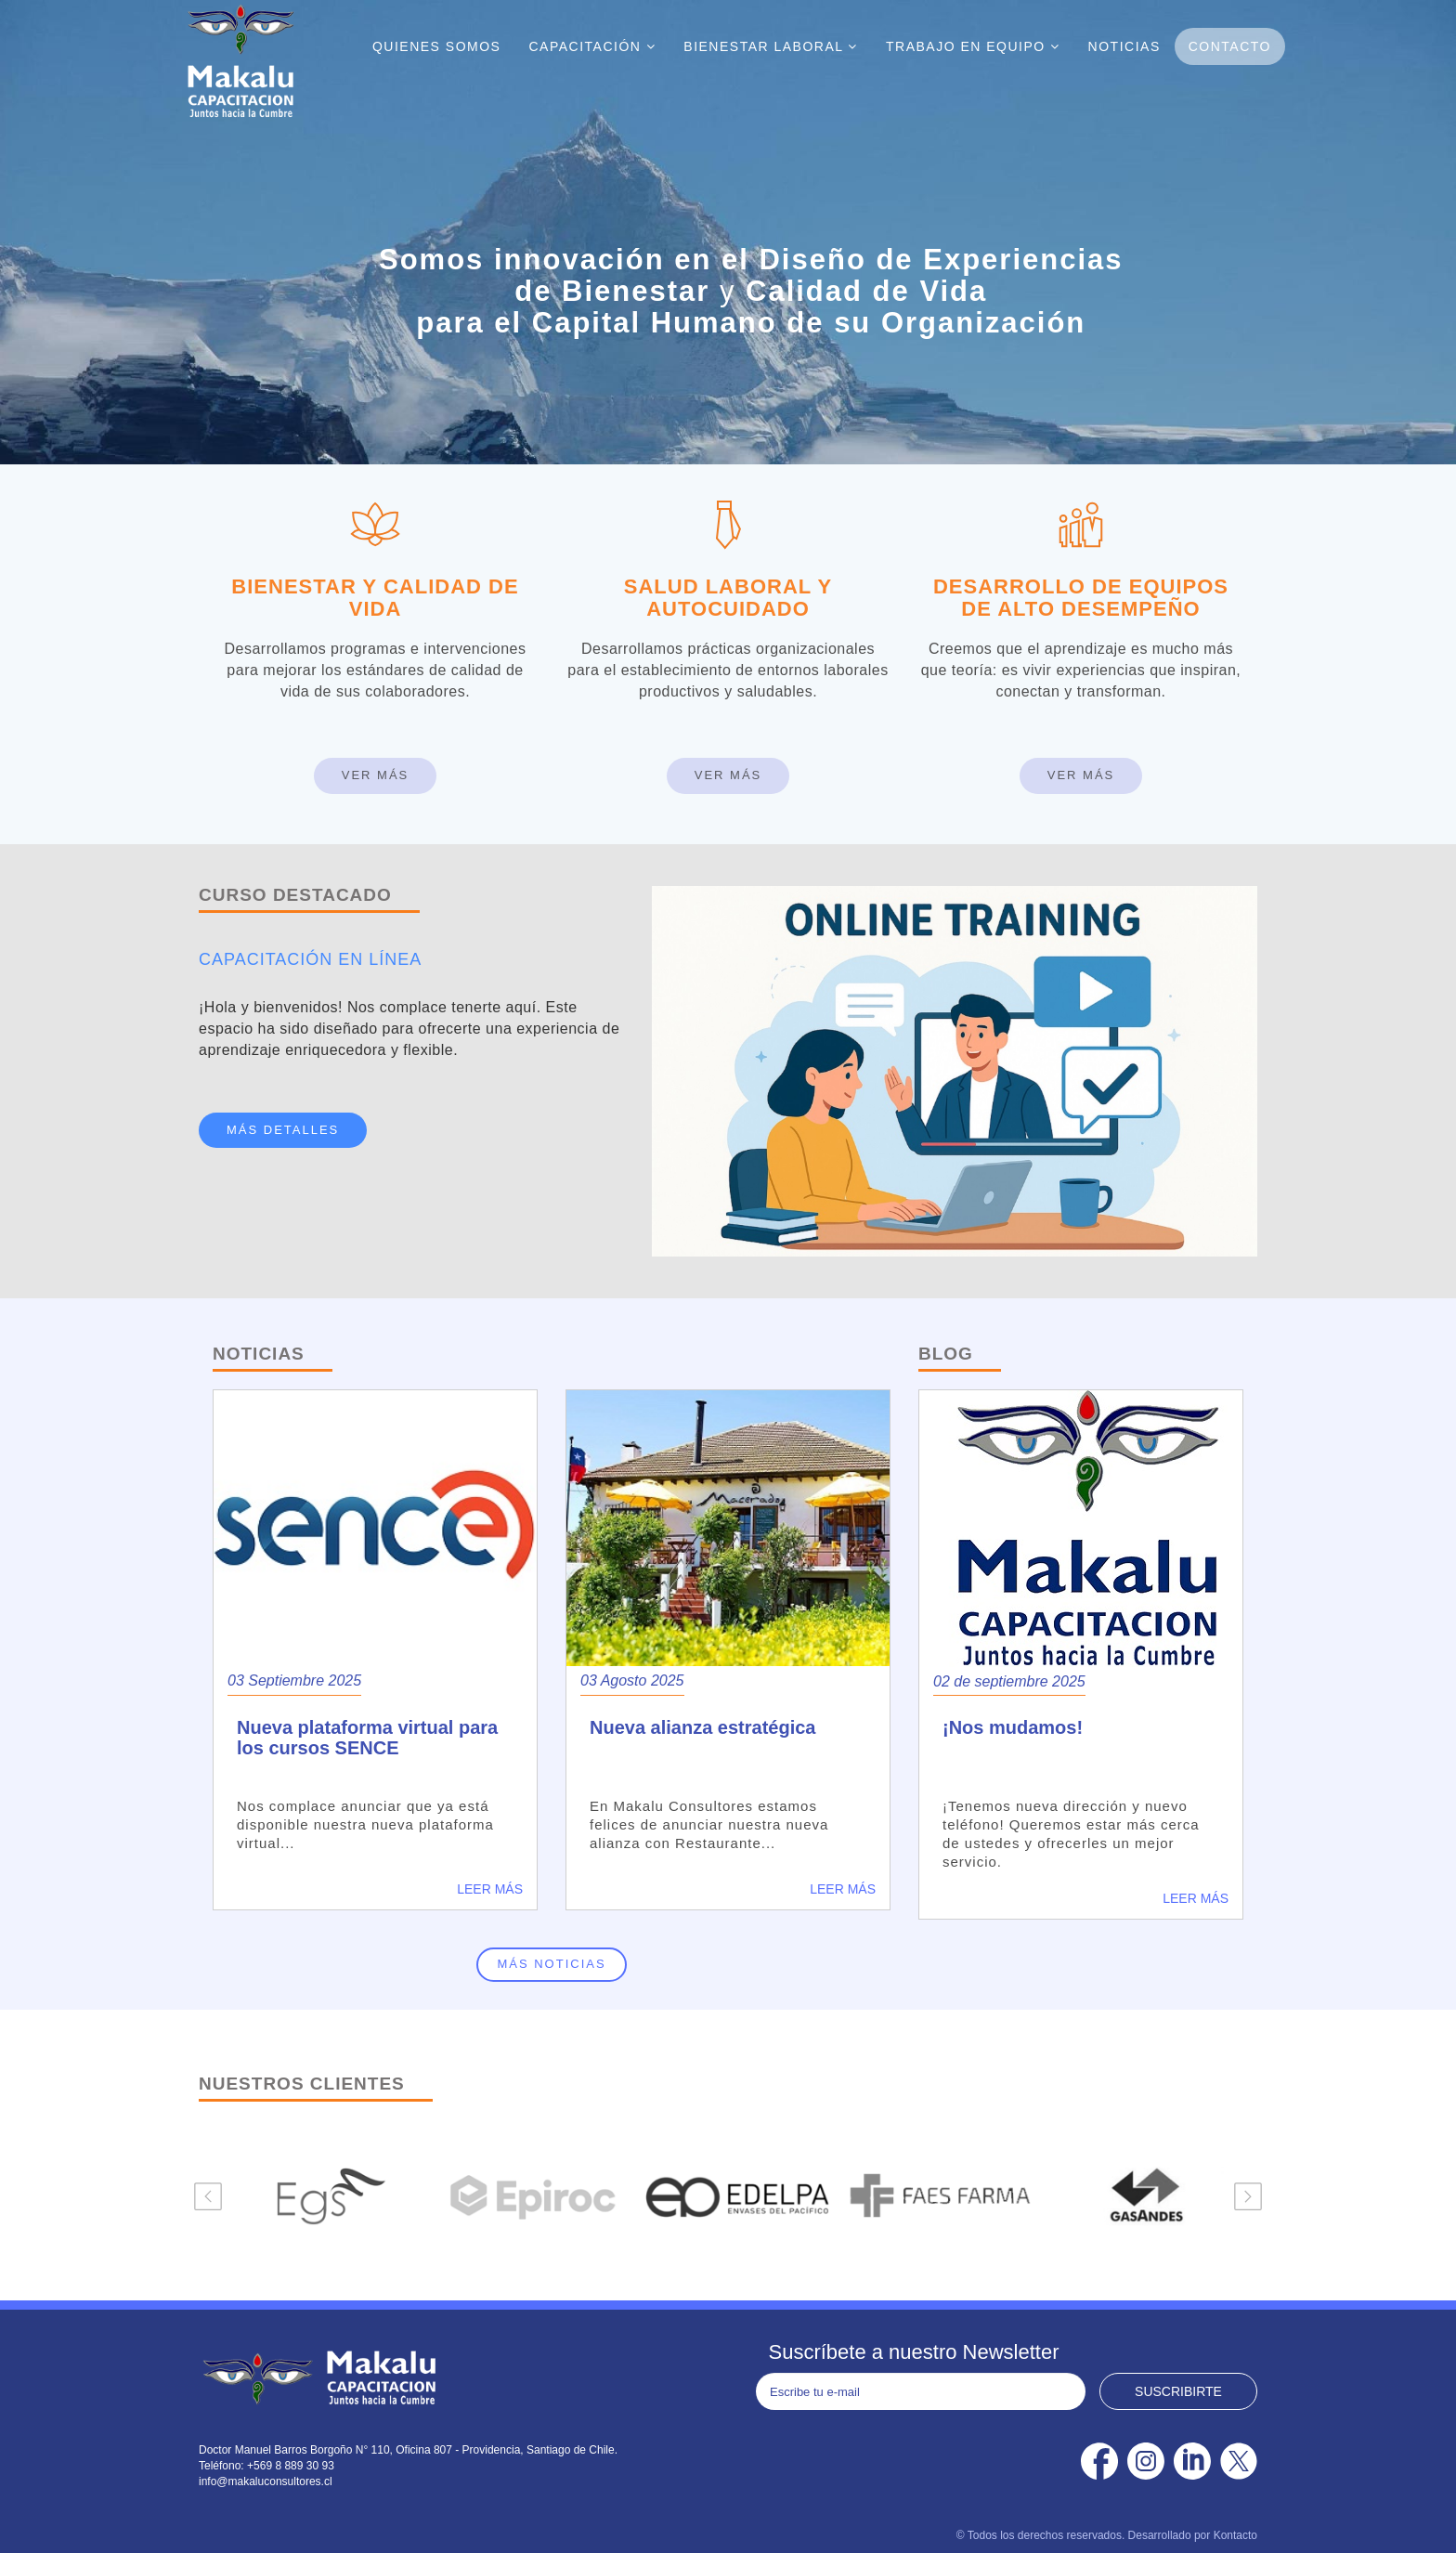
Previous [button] (208, 2196)
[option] (323, 2196)
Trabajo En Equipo (973, 46)
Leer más (490, 1889)
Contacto (1230, 46)
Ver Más (376, 775)
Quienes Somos (436, 46)
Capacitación (592, 46)
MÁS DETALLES (283, 1130)
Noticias (1124, 46)
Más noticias (551, 1964)
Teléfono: (223, 2465)
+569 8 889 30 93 (290, 2465)
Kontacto (1235, 2535)
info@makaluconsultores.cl (265, 2481)
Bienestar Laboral (770, 46)
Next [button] (1248, 2196)
